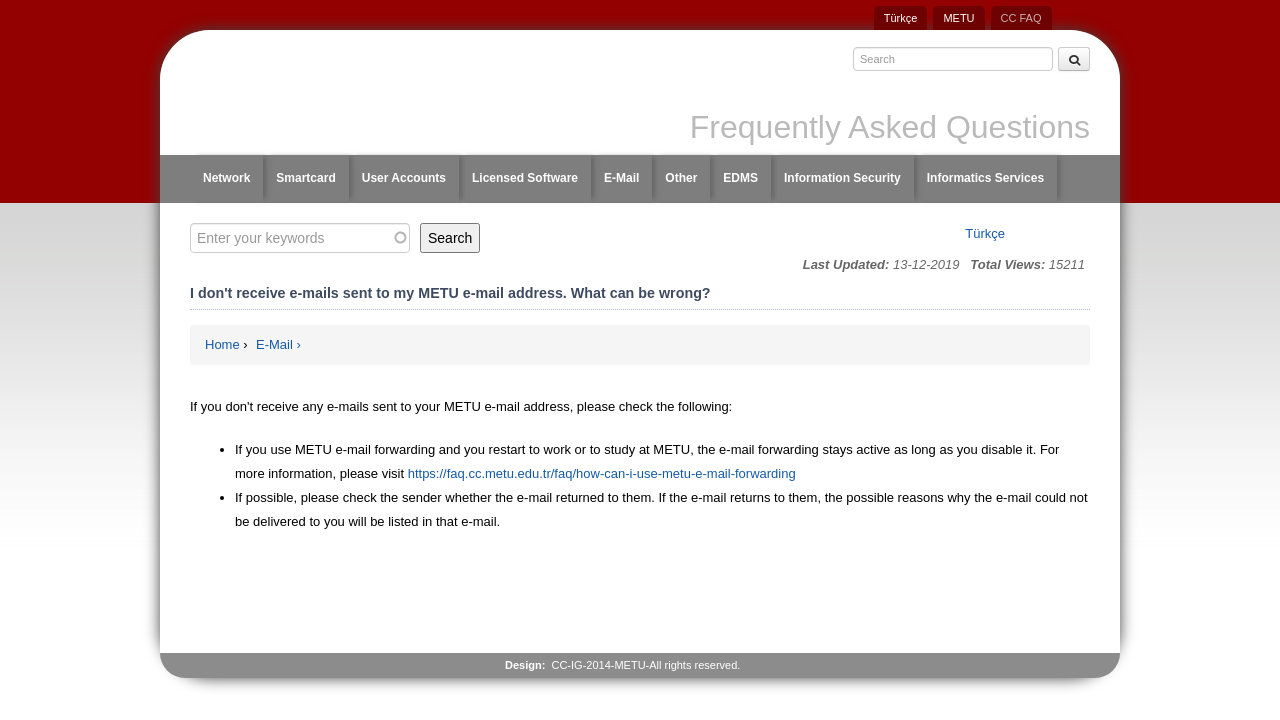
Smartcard (305, 178)
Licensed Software (525, 178)
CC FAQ (1021, 18)
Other (681, 178)
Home (222, 344)
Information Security (842, 178)
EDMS (740, 178)
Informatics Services (985, 178)
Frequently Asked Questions (890, 127)
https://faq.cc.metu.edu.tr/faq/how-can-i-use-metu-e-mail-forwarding (604, 473)
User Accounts (404, 178)
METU (958, 18)
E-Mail (621, 178)
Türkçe (901, 18)
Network (226, 178)
